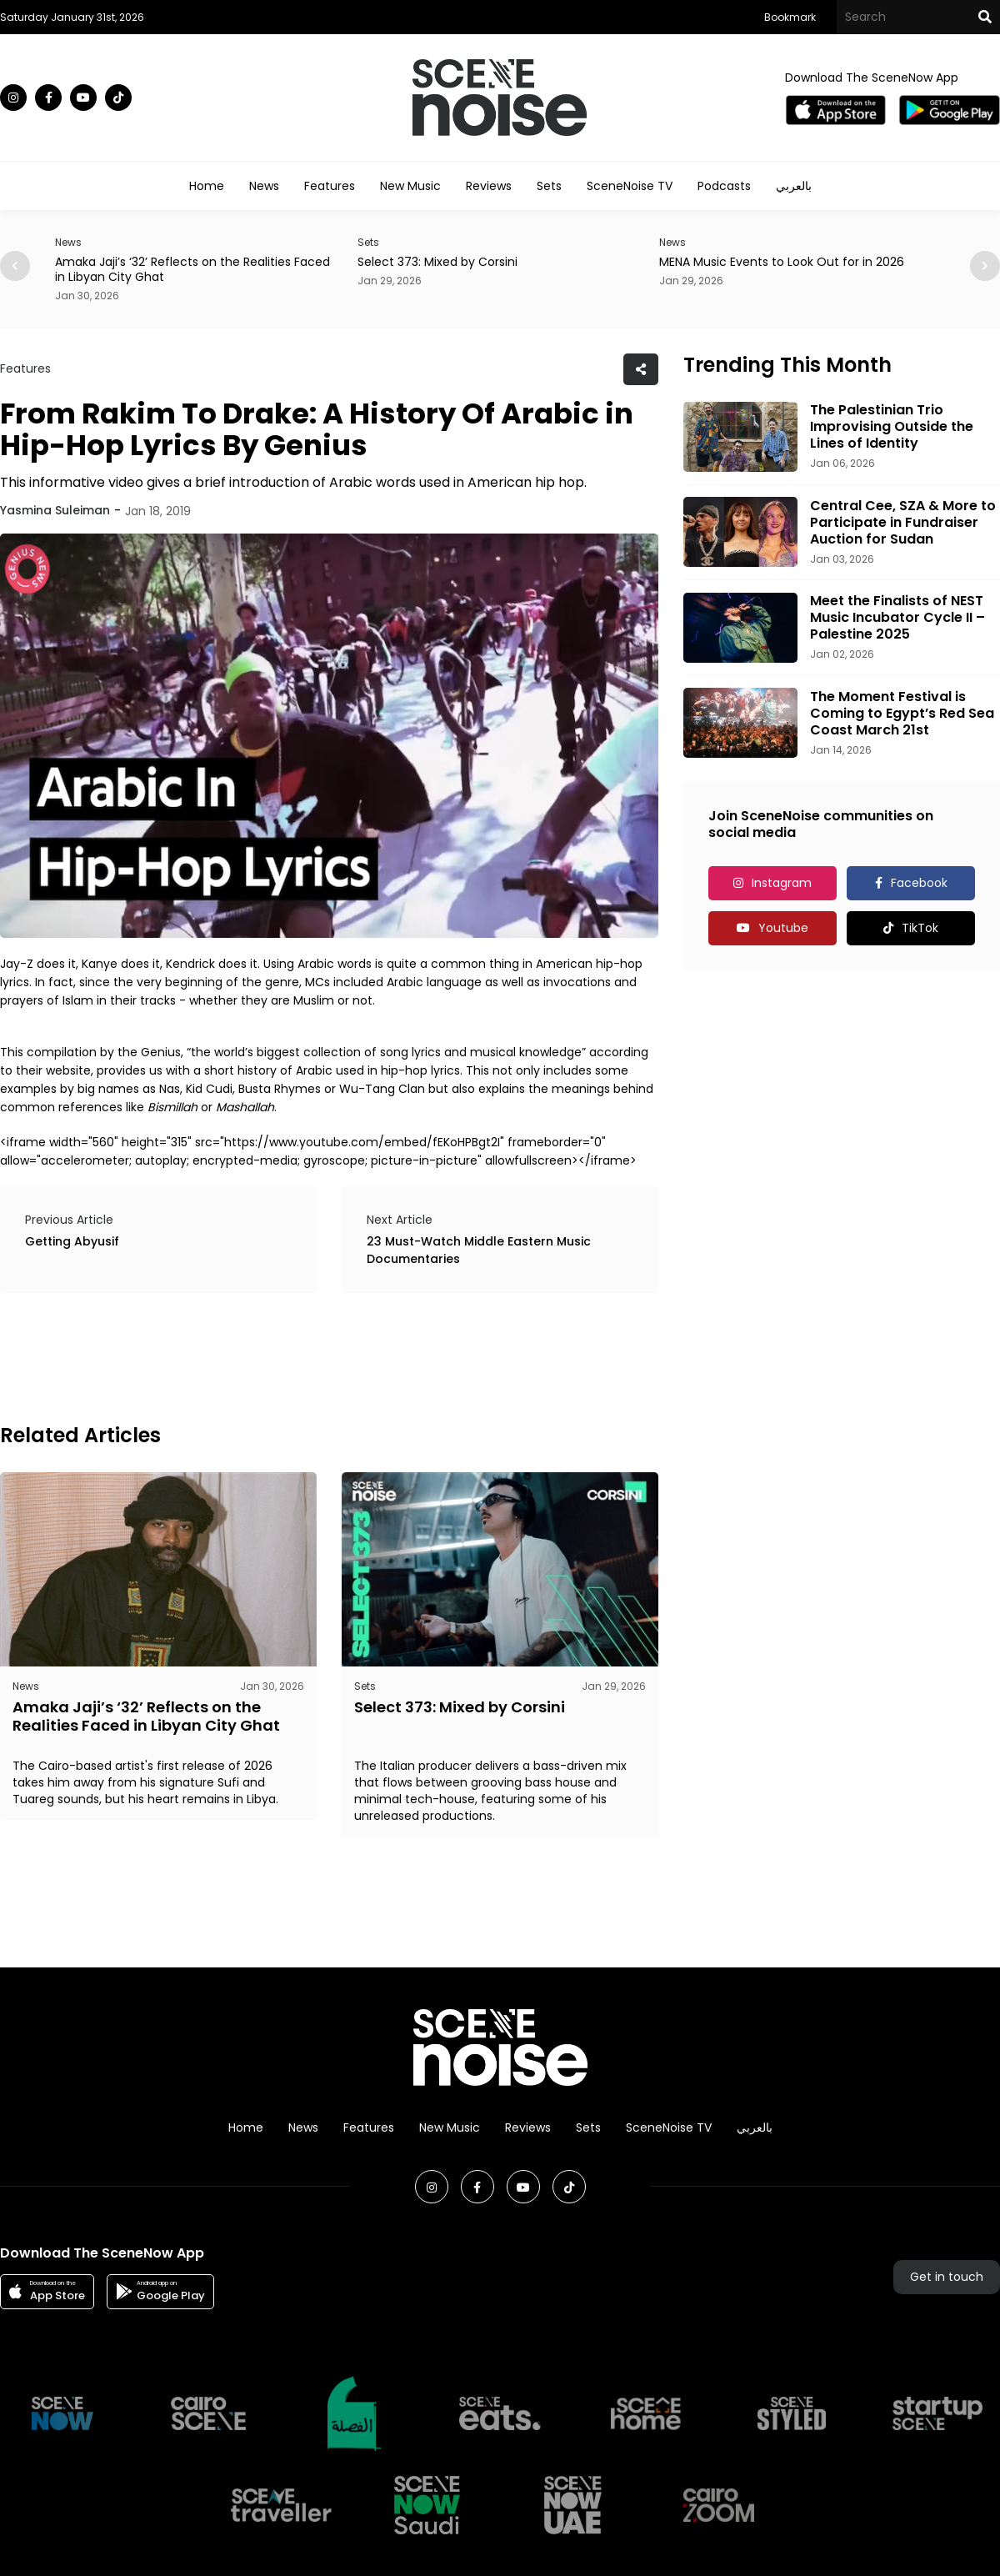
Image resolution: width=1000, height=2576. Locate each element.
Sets (549, 186)
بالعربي (794, 186)
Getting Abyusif (72, 1241)
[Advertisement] (303, 1355)
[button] (985, 266)
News (264, 186)
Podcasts (724, 186)
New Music (410, 186)
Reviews (489, 186)
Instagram (782, 883)
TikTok (920, 928)
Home (206, 186)
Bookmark (790, 17)
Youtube (783, 928)
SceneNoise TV (629, 186)
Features (329, 186)
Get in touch (946, 2276)
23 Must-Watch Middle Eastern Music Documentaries (479, 1250)
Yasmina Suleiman (55, 510)
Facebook (919, 883)
